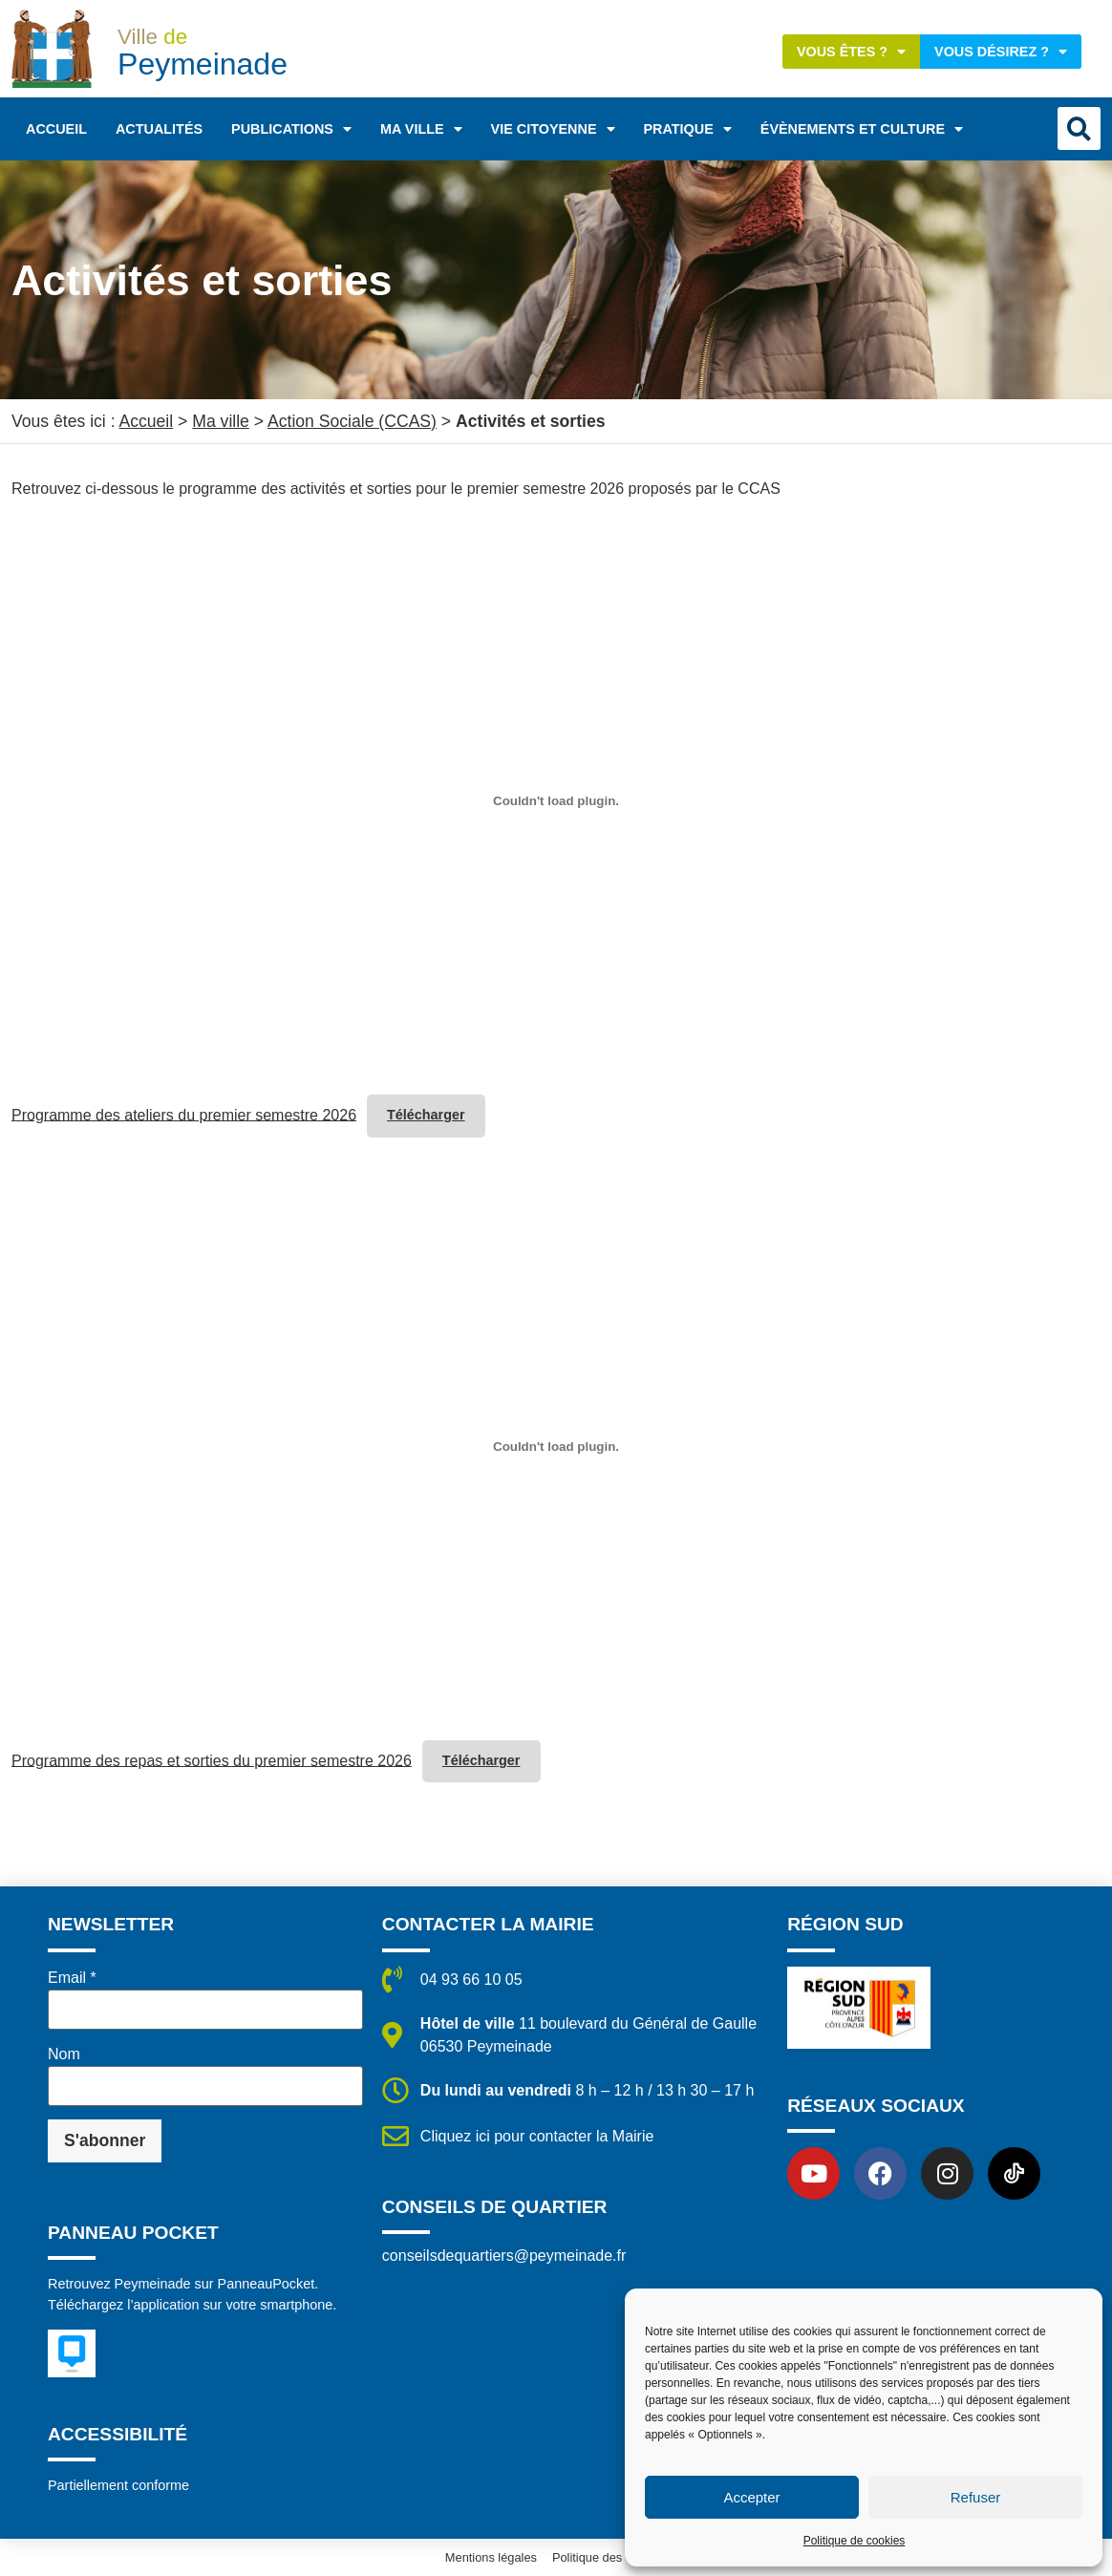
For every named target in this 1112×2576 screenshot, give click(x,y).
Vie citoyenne (553, 129)
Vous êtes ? (851, 51)
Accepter (751, 2497)
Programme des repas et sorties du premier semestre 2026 (211, 1760)
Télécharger (426, 1114)
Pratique (688, 129)
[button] (1079, 128)
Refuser (976, 2497)
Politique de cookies (854, 2540)
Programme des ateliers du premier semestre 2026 (183, 1114)
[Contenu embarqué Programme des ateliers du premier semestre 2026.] (556, 801)
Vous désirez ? (1000, 51)
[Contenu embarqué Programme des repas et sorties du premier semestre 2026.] (556, 1447)
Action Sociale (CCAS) (352, 421)
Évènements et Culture (861, 129)
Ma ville (421, 129)
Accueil (56, 129)
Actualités (159, 129)
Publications (291, 129)
